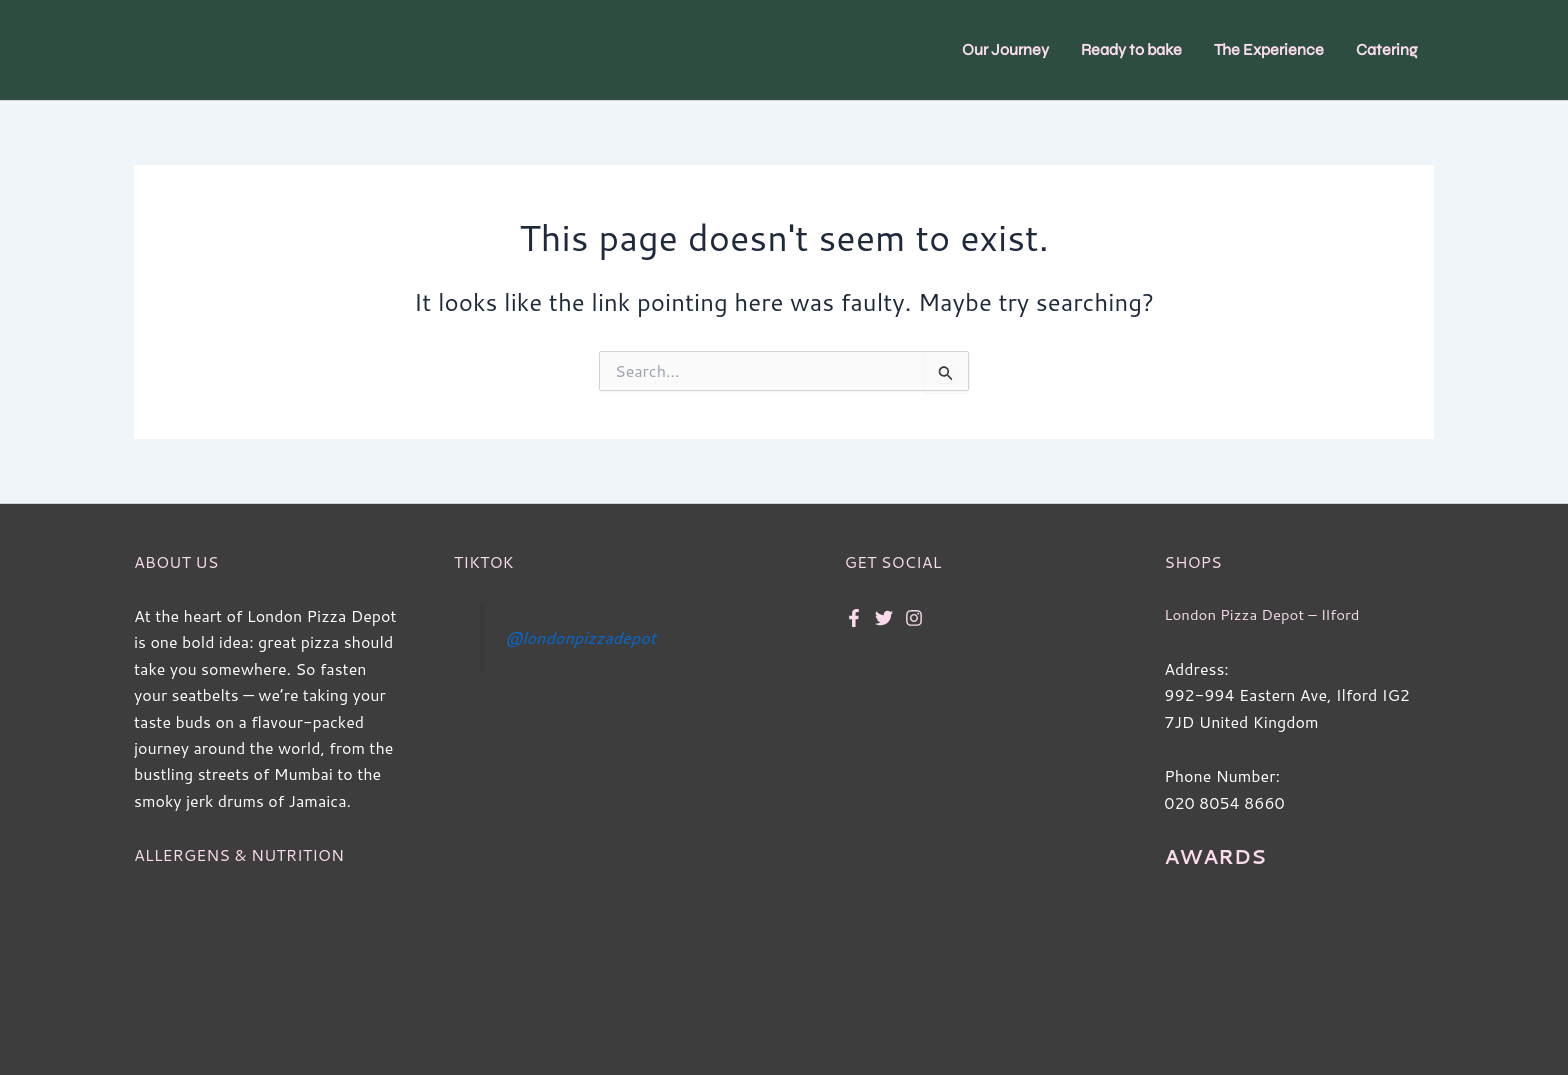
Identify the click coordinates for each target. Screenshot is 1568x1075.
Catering (1387, 49)
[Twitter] (884, 618)
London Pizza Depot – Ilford (1268, 614)
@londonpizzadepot (586, 637)
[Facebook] (854, 618)
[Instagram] (914, 618)
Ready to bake (1131, 49)
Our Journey (1005, 49)
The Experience (1269, 49)
